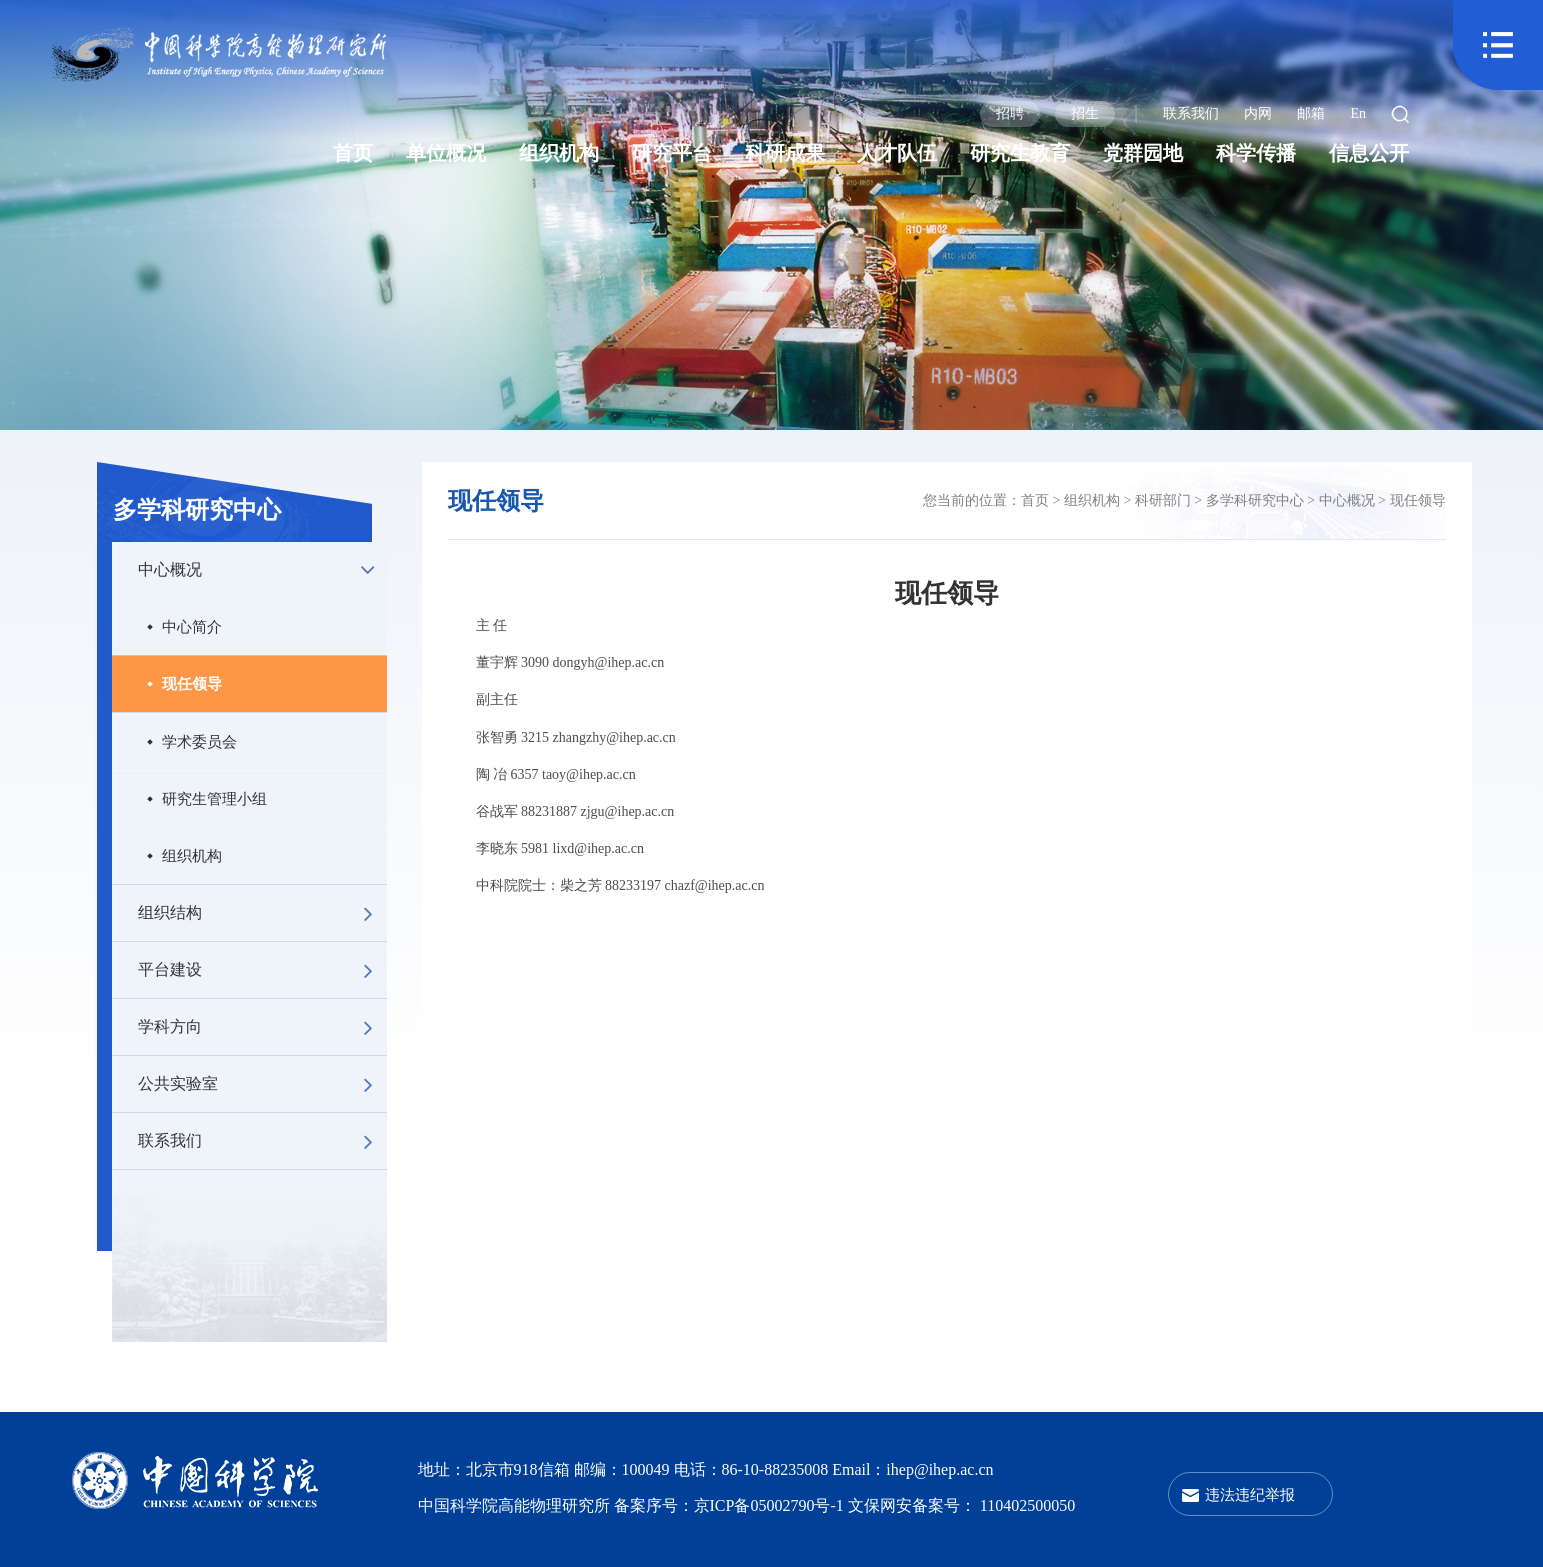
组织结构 (262, 913)
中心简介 (192, 626)
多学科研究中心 (197, 510)
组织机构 (559, 153)
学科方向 (262, 1027)
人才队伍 (897, 153)
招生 (1085, 113)
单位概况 (446, 153)
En (1358, 113)
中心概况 (262, 570)
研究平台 (672, 153)
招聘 (1010, 113)
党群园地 (1143, 153)
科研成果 (785, 153)
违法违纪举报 (1250, 1494)
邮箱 (1311, 113)
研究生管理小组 (214, 798)
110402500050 (1027, 1505)
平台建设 (262, 970)
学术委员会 (199, 741)
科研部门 (1163, 500)
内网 (1258, 113)
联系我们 (1191, 113)
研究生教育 (1020, 153)
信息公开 (1369, 153)
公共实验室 (262, 1084)
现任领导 (192, 683)
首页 (353, 153)
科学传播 (1256, 153)
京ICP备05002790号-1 (771, 1505)
